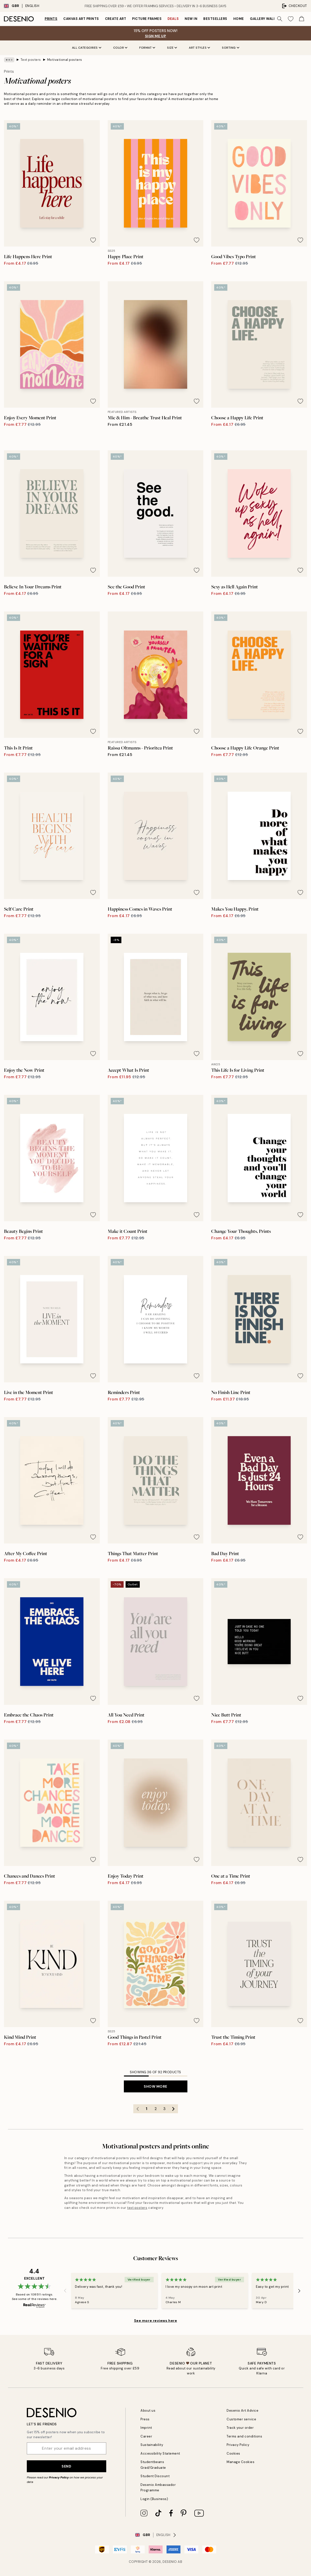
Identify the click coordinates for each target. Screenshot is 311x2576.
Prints (51, 19)
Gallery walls (264, 19)
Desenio (170, 2562)
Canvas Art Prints (81, 19)
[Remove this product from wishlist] (93, 240)
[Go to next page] (173, 2108)
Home (238, 19)
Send (66, 2466)
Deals (173, 19)
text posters (137, 2208)
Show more (155, 2086)
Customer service (241, 2419)
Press (145, 2419)
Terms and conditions (244, 2436)
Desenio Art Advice (242, 2410)
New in (191, 19)
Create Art (115, 19)
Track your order (240, 2428)
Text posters (31, 60)
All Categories (86, 48)
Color (120, 48)
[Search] (279, 19)
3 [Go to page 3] (164, 2108)
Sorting (230, 48)
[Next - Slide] (299, 2291)
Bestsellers (215, 19)
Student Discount (155, 2476)
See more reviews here (155, 2320)
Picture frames (147, 19)
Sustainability (151, 2445)
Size (172, 48)
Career (146, 2436)
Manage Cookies (240, 2462)
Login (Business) (154, 2499)
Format (147, 48)
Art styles (199, 48)
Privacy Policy (59, 2477)
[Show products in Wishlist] (290, 19)
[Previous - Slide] (65, 2291)
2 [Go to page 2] (156, 2108)
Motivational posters (64, 60)
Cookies (233, 2453)
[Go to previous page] (137, 2108)
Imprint (146, 2428)
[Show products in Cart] (301, 19)
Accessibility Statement (160, 2453)
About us (147, 2410)
